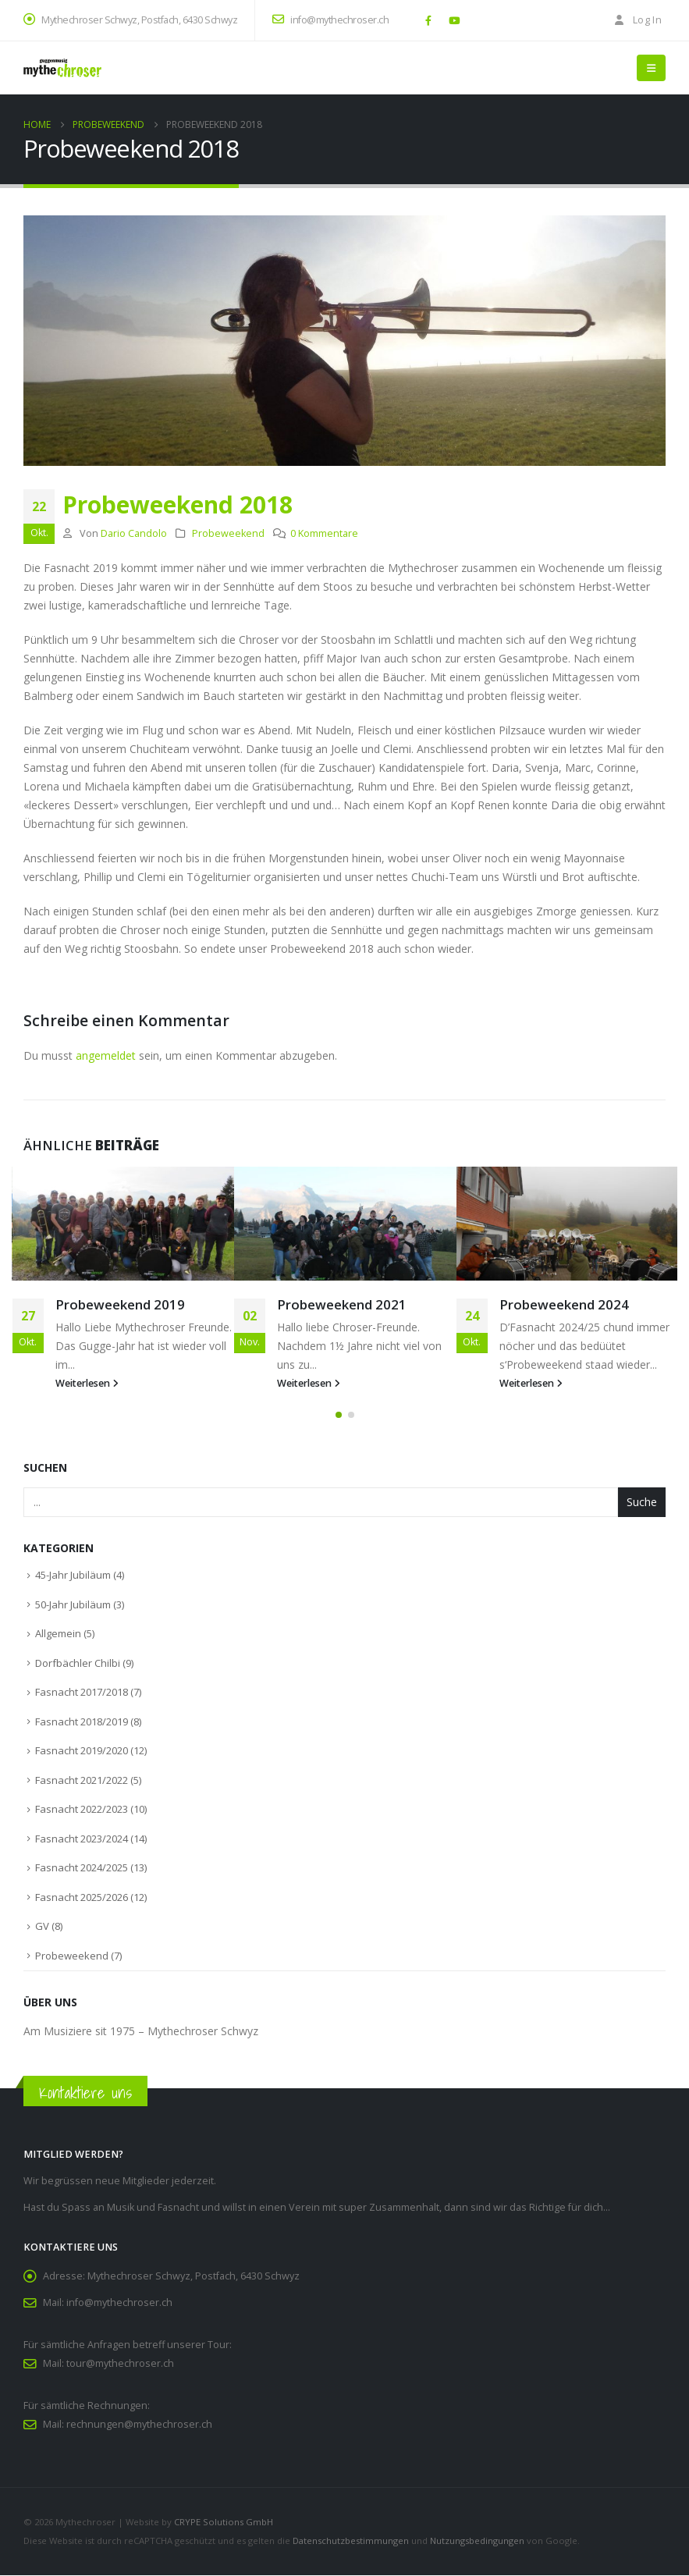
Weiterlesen (87, 1383)
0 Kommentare (324, 533)
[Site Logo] (62, 68)
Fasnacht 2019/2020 (81, 1752)
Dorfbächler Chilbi (77, 1664)
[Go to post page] (123, 1224)
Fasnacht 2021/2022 (81, 1781)
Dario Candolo (134, 533)
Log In (637, 20)
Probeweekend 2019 (120, 1304)
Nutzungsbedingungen (477, 2541)
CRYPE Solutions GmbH (223, 2522)
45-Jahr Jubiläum (73, 1576)
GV (42, 1927)
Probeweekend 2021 (342, 1304)
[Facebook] (428, 20)
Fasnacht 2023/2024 (81, 1839)
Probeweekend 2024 (564, 1304)
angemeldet (106, 1055)
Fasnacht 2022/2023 (81, 1810)
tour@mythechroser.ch (120, 2364)
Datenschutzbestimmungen (351, 2541)
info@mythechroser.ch (330, 20)
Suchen (45, 1468)
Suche (642, 1502)
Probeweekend (228, 533)
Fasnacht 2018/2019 (81, 1722)
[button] (651, 68)
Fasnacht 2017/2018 (81, 1693)
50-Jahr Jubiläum (73, 1605)
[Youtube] (454, 20)
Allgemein (58, 1635)
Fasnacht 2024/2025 (81, 1869)
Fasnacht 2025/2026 (81, 1898)
